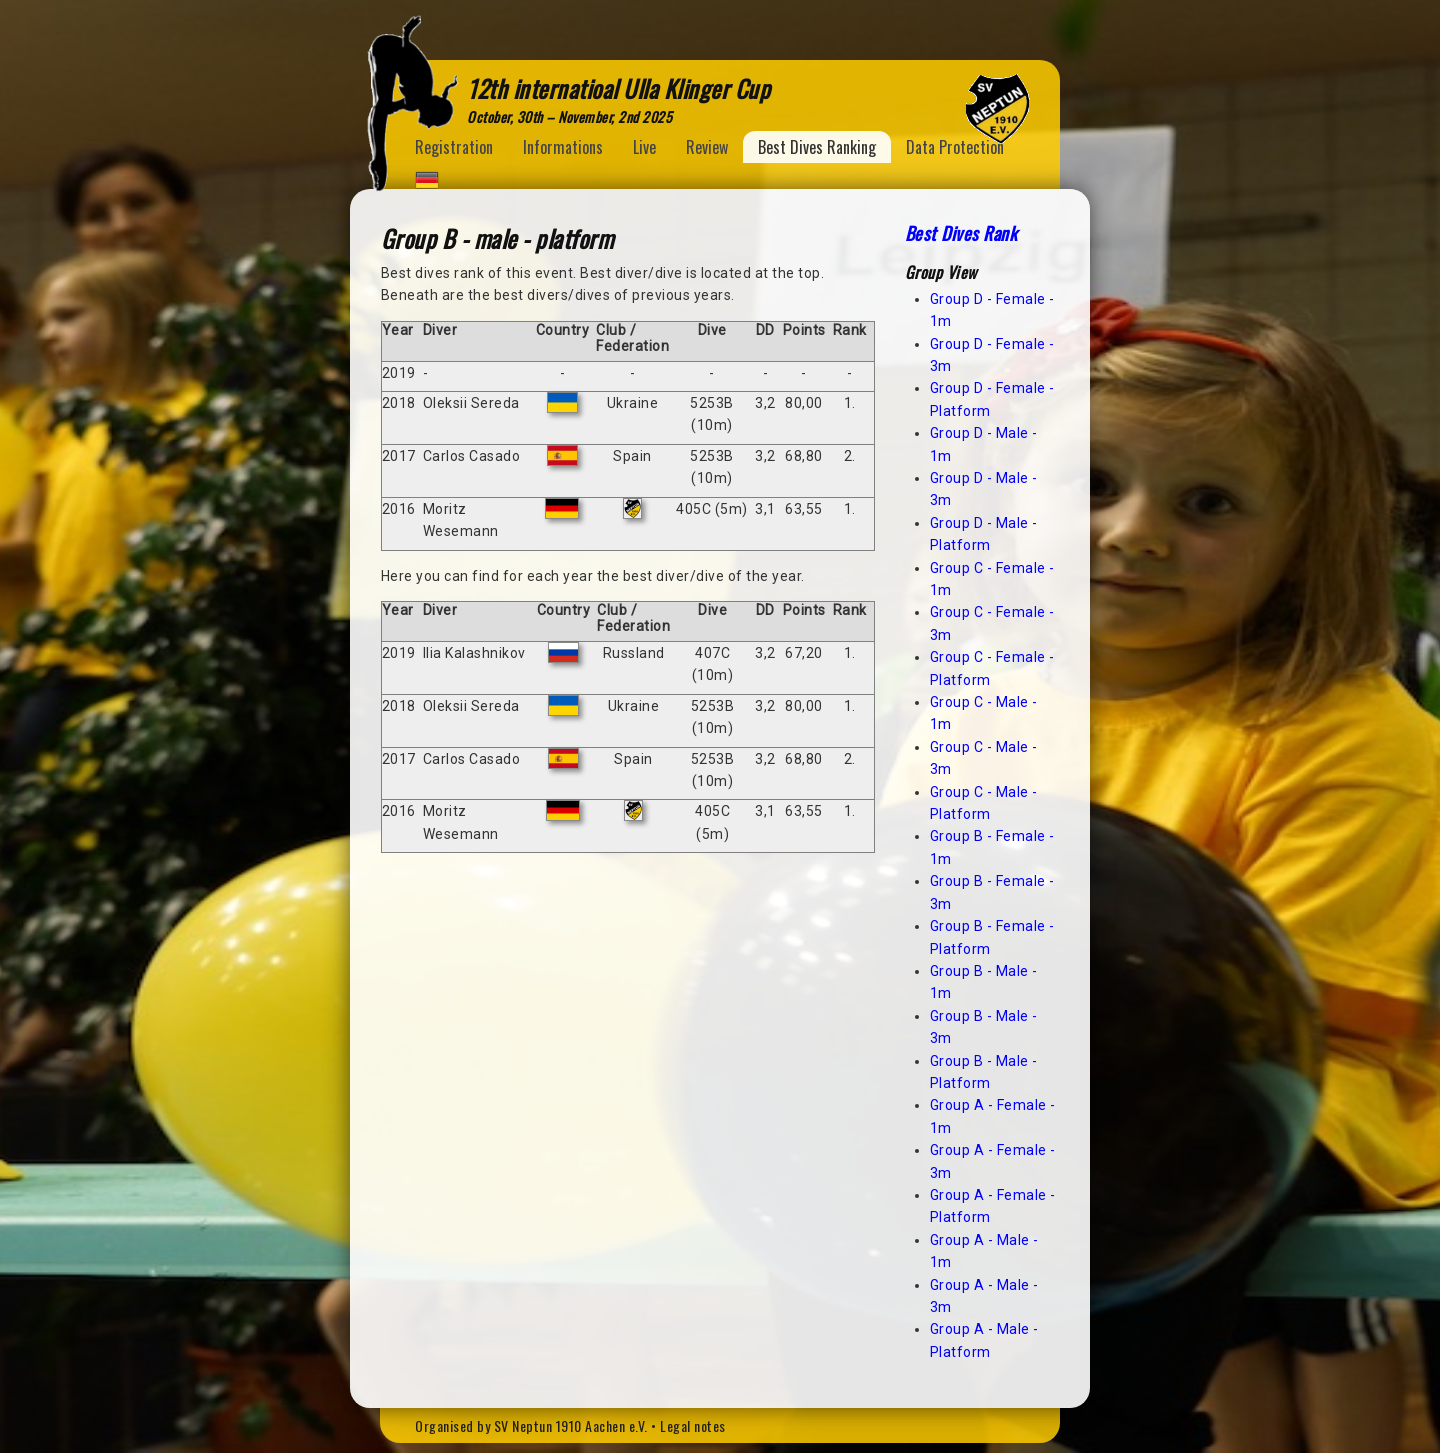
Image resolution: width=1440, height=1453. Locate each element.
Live (644, 147)
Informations (563, 147)
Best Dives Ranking (817, 147)
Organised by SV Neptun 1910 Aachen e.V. (531, 1425)
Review (707, 147)
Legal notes (693, 1425)
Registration (454, 147)
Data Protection (955, 147)
